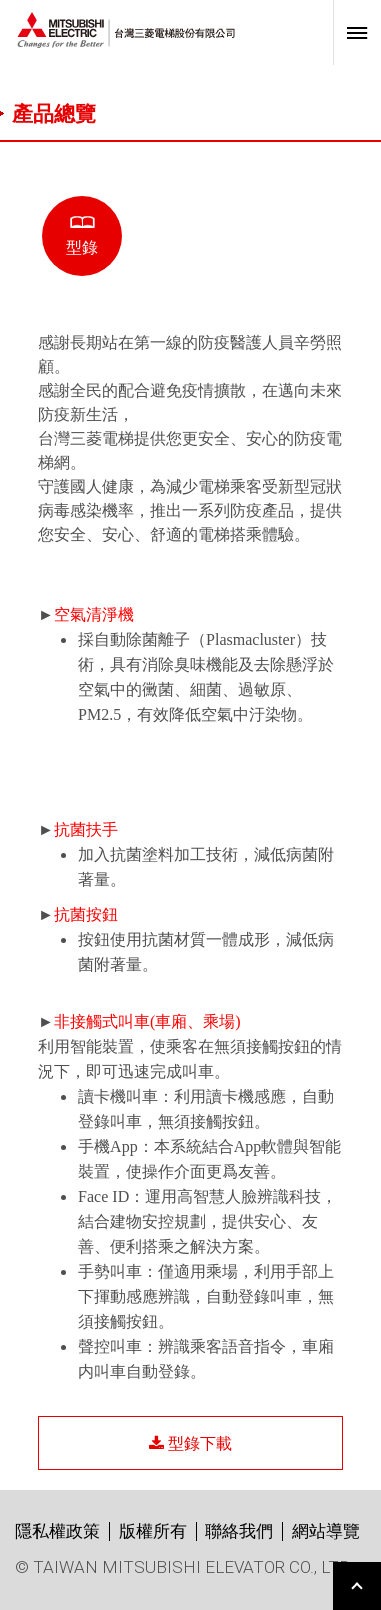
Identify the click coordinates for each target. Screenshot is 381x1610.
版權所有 (153, 1531)
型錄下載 (190, 1442)
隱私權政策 (57, 1531)
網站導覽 (326, 1531)
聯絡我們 (239, 1531)
